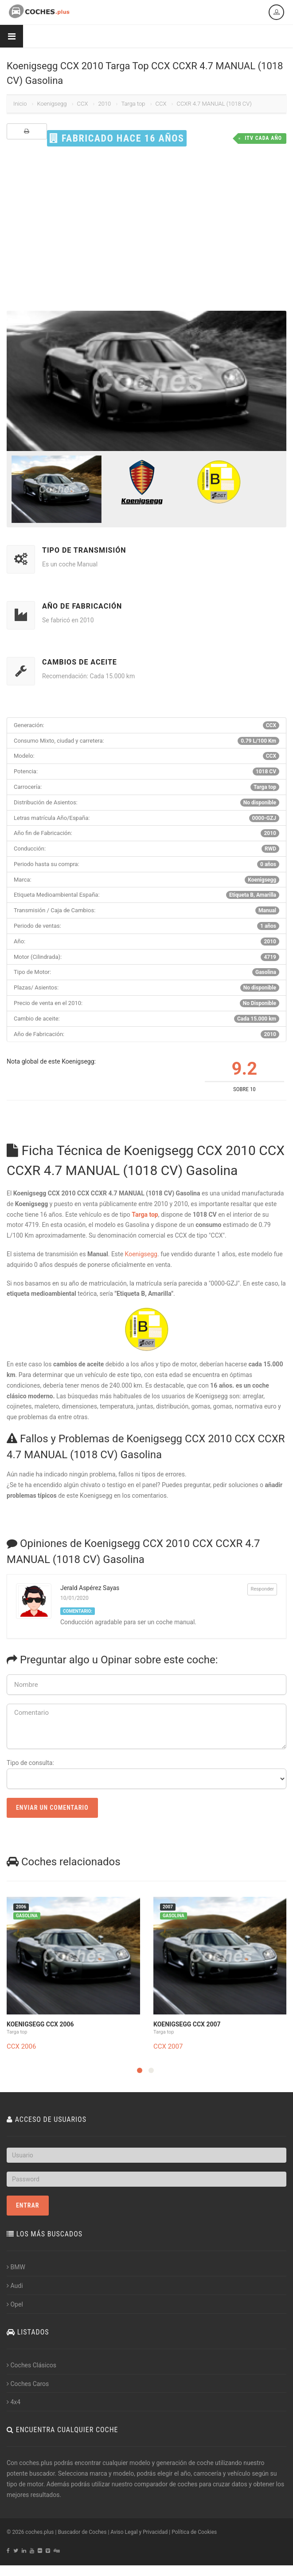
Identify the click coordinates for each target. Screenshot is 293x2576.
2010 (104, 103)
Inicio (20, 103)
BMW (16, 2267)
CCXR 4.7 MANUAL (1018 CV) (213, 103)
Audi (15, 2285)
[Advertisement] (146, 228)
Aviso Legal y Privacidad (139, 2532)
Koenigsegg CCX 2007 (187, 2024)
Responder (262, 1589)
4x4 (13, 2402)
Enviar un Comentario (52, 1807)
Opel (15, 2304)
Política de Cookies (194, 2532)
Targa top (133, 103)
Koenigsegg (51, 103)
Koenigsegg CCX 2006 (40, 2024)
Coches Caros (28, 2383)
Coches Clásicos (31, 2365)
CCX (82, 103)
